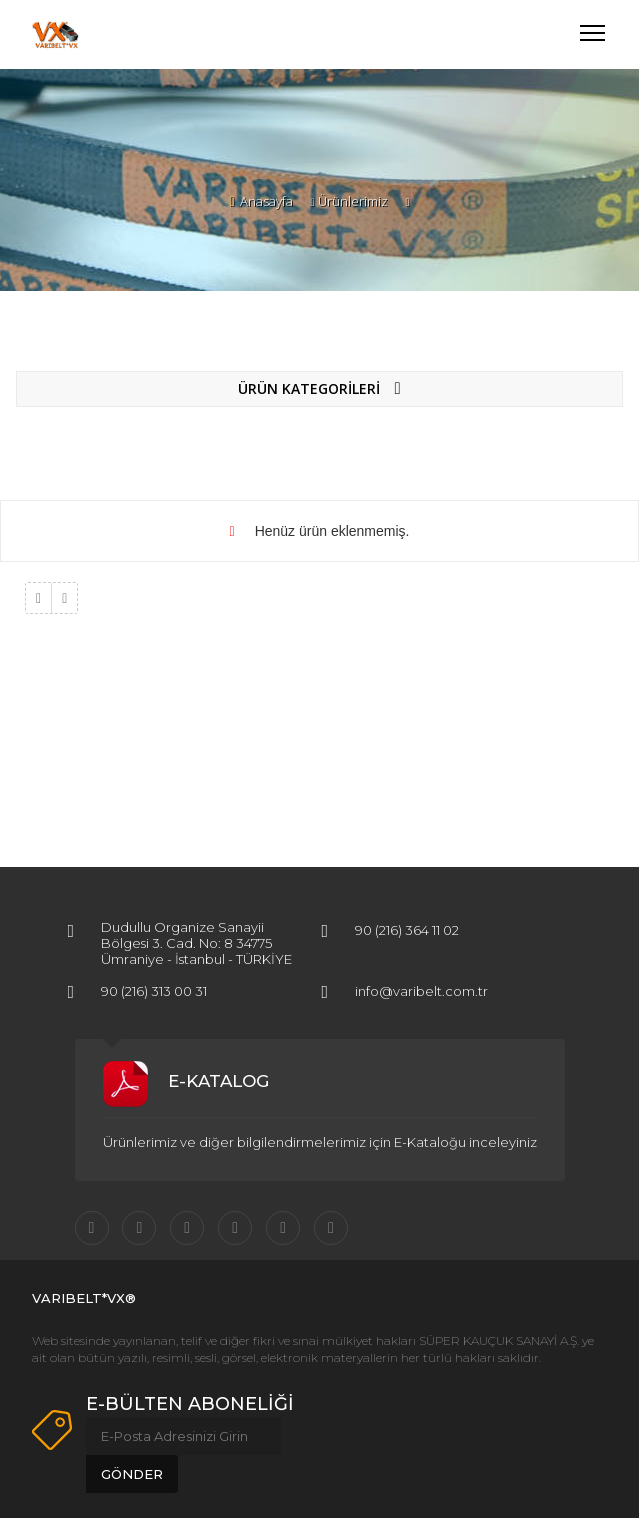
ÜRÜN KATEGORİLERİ (319, 388)
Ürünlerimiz (353, 201)
